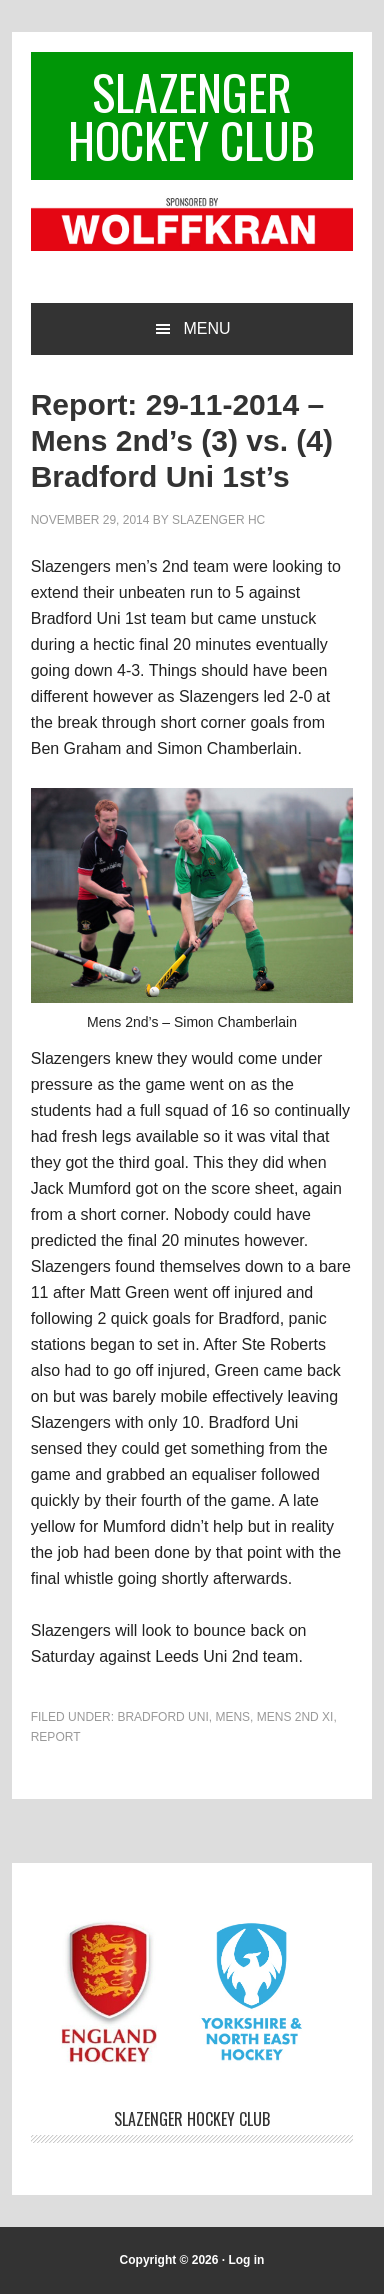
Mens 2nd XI (295, 1717)
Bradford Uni (162, 1717)
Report (56, 1737)
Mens (232, 1717)
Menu (206, 328)
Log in (246, 2260)
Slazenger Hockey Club (191, 115)
